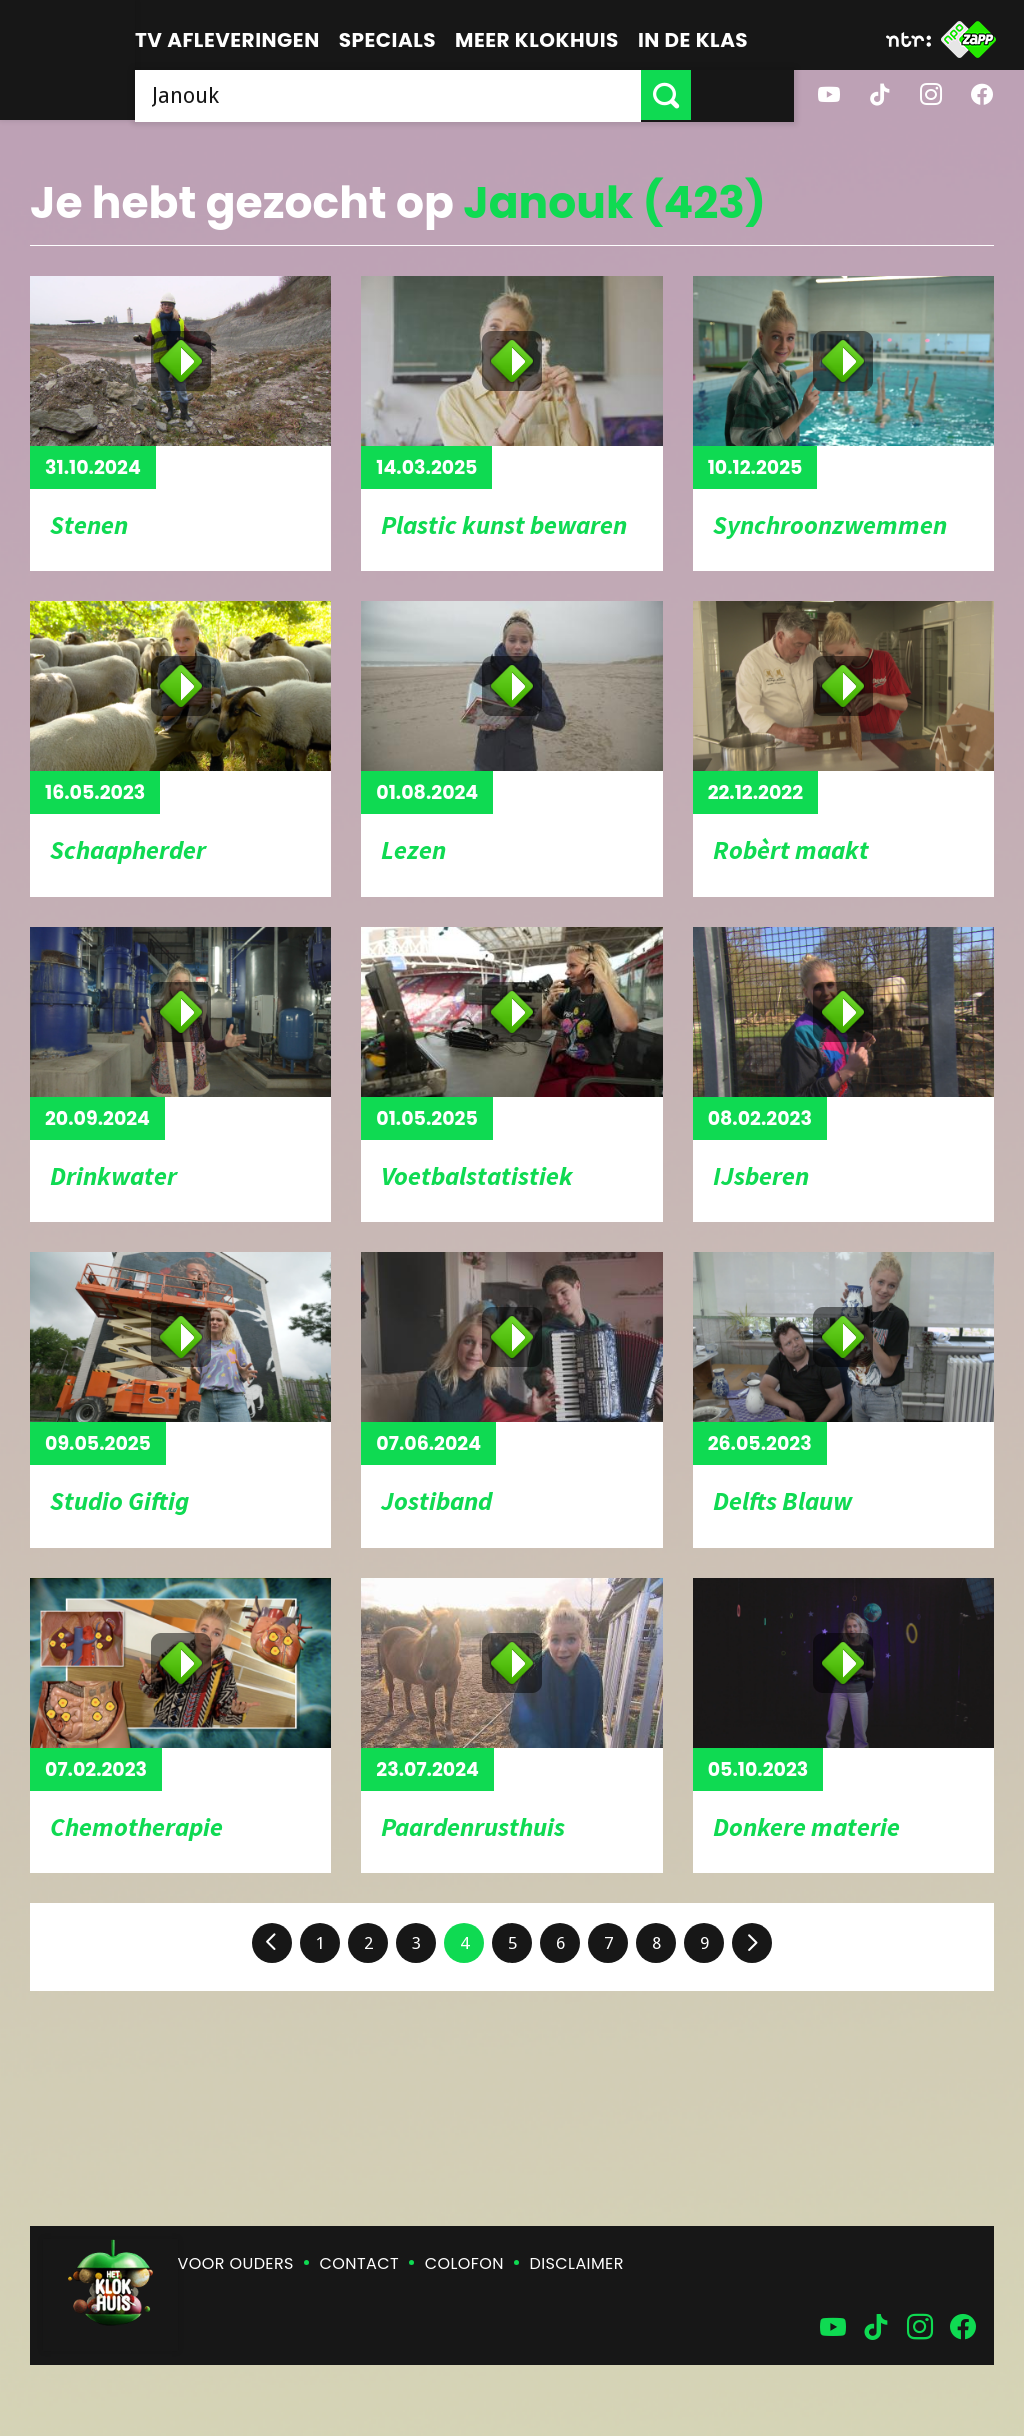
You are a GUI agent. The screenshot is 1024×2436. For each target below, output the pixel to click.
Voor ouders (236, 2263)
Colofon (464, 2263)
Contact (359, 2263)
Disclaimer (577, 2263)
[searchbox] (439, 95)
